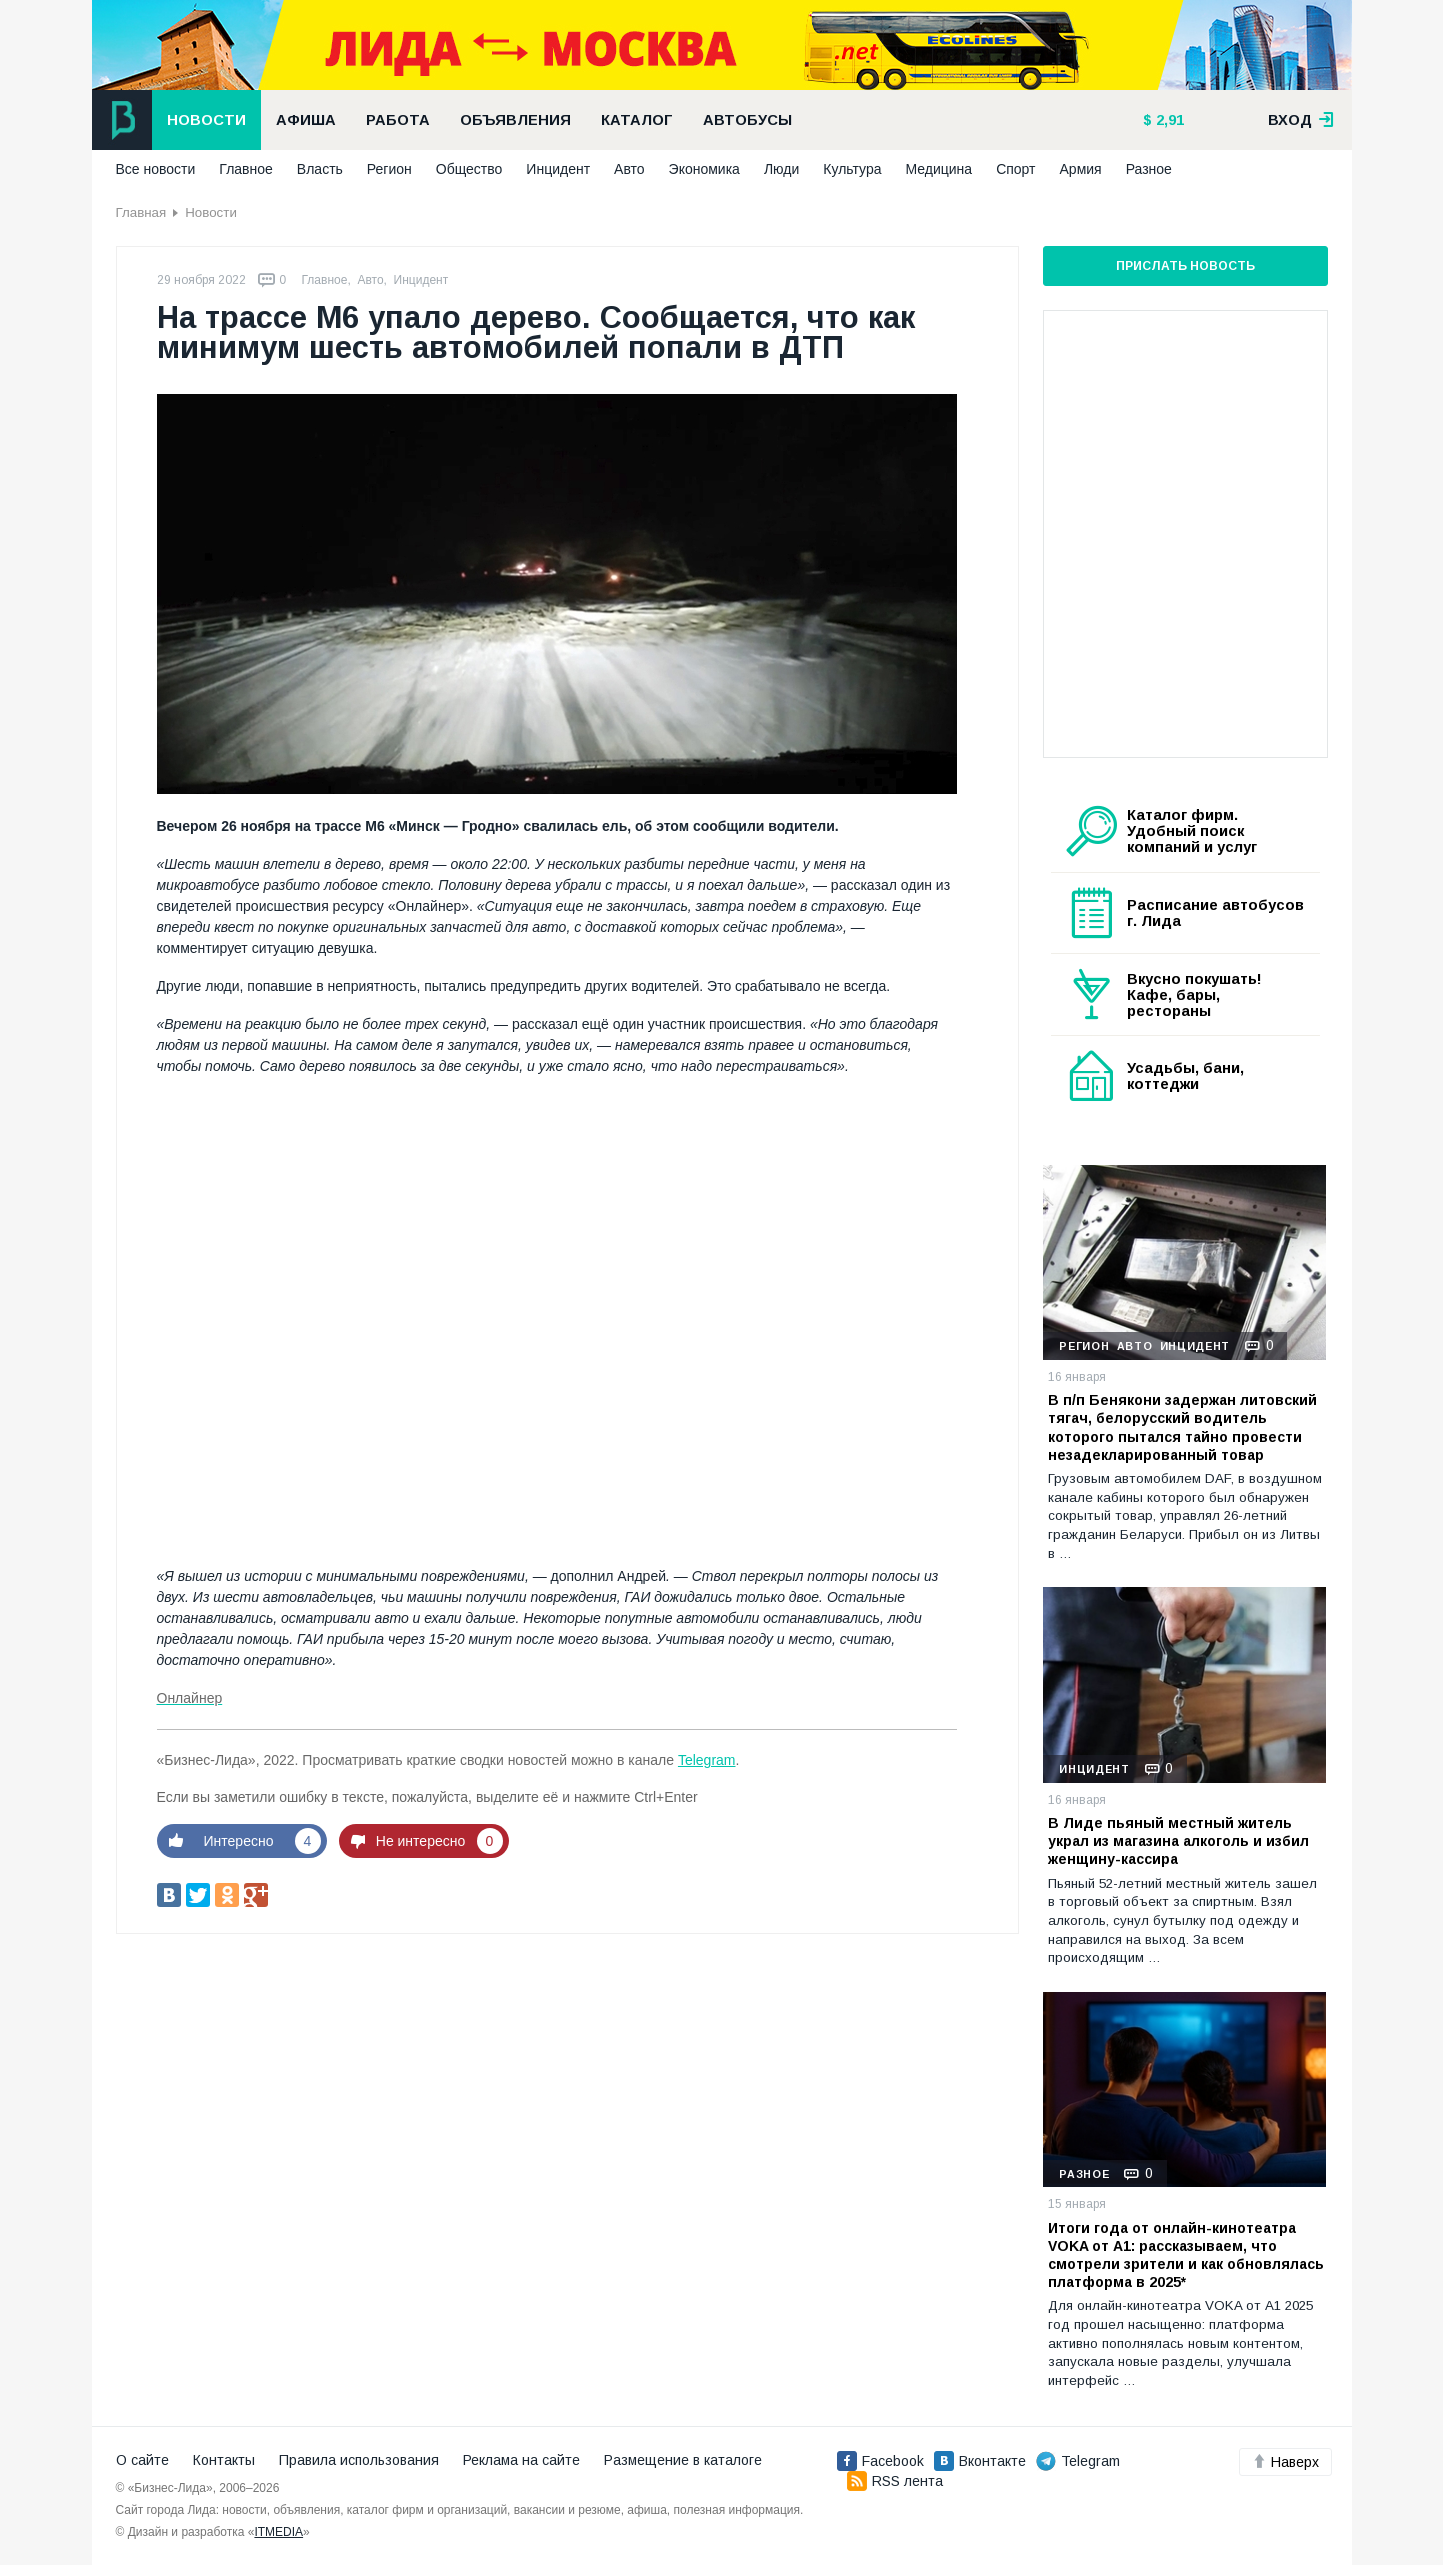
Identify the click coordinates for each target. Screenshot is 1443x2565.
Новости (206, 120)
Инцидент (558, 169)
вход (1301, 120)
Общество (469, 169)
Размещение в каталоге (683, 2460)
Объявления (515, 120)
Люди (781, 169)
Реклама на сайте (521, 2460)
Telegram (707, 1760)
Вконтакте (980, 2461)
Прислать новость (1185, 266)
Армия (1081, 169)
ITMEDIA (278, 2532)
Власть (320, 169)
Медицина (938, 169)
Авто (629, 169)
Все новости (156, 169)
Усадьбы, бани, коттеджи (1185, 1076)
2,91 (1168, 120)
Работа (398, 120)
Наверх (1285, 2462)
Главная (141, 212)
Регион (389, 169)
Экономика (704, 169)
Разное (1149, 169)
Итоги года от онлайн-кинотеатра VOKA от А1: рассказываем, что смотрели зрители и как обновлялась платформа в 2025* (1186, 2255)
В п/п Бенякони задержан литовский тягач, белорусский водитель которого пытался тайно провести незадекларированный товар (1182, 1427)
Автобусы (747, 120)
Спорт (1015, 169)
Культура (852, 169)
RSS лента (895, 2481)
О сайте (142, 2460)
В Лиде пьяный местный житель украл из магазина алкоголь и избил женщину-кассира (1178, 1841)
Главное (246, 169)
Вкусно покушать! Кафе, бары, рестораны (1194, 995)
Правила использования (359, 2460)
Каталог (637, 120)
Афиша (306, 120)
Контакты (224, 2460)
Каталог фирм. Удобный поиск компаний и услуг (1192, 831)
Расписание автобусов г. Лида (1215, 913)
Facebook (880, 2461)
